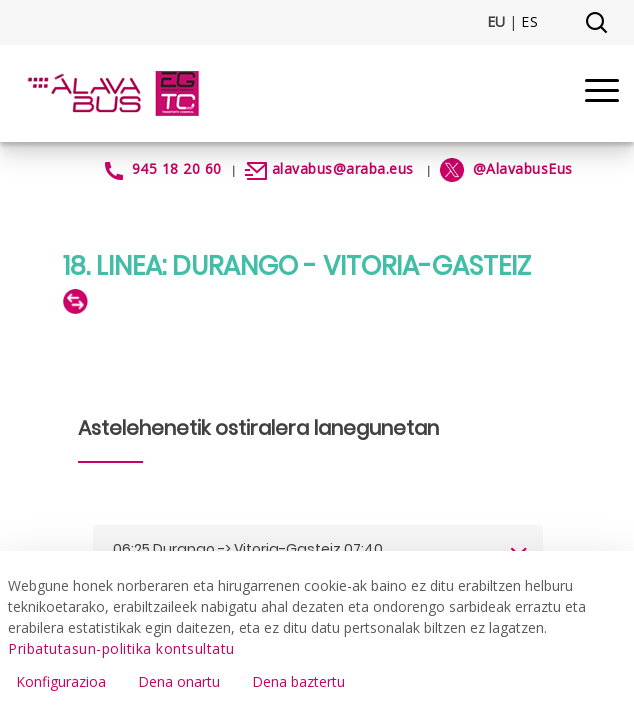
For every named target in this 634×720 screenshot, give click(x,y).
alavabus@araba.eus (343, 168)
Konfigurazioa (61, 681)
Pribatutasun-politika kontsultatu (121, 648)
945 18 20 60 (177, 168)
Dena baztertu (298, 681)
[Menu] (602, 93)
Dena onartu (179, 681)
